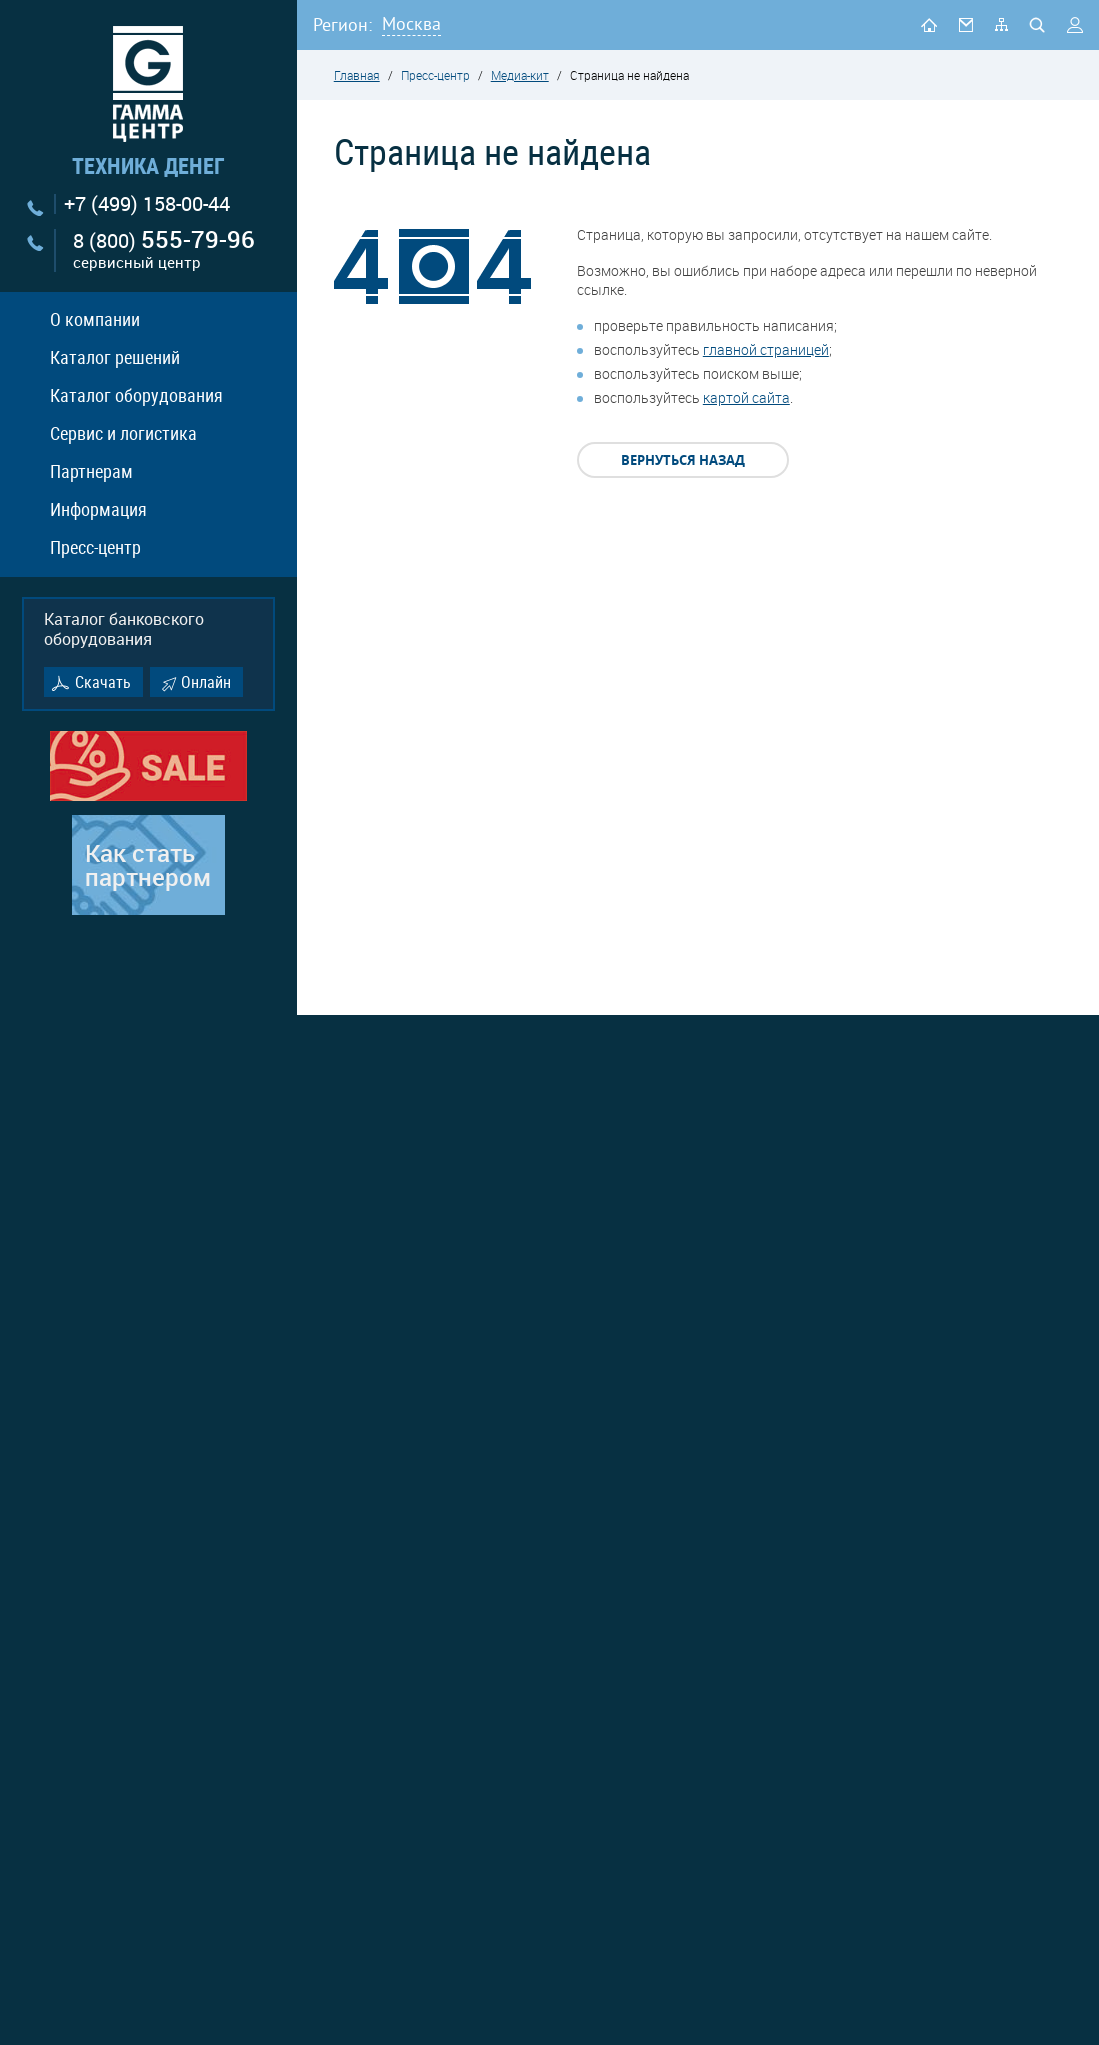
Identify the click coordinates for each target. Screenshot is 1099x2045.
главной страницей (766, 349)
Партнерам (91, 471)
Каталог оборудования (136, 395)
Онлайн (206, 682)
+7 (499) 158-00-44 (147, 204)
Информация (98, 509)
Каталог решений (115, 357)
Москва (411, 23)
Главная (357, 75)
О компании (95, 319)
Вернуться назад (683, 460)
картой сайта (746, 397)
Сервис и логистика (123, 433)
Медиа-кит (520, 75)
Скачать (103, 682)
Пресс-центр (95, 547)
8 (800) (164, 250)
